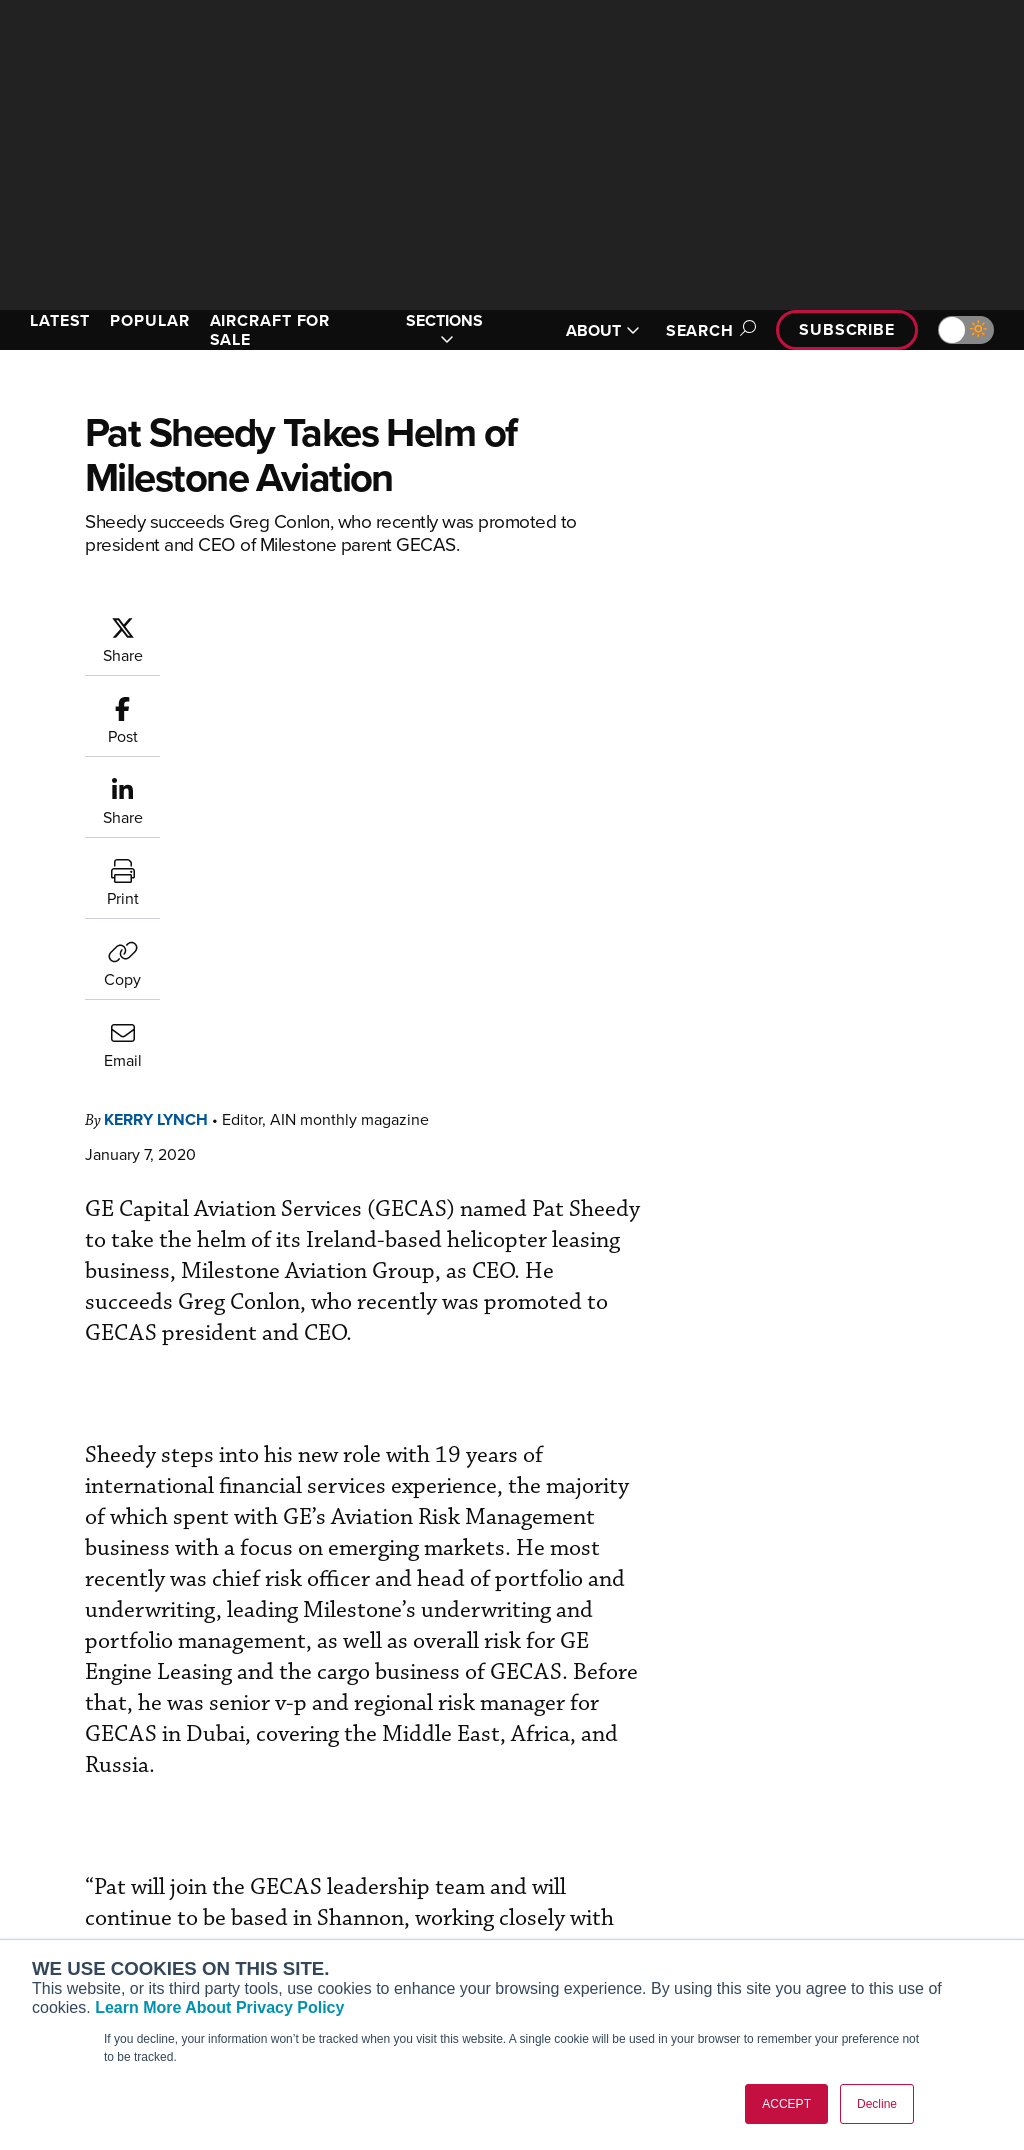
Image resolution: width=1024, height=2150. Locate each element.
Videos (565, 1907)
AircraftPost (77, 1897)
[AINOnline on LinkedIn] (134, 1734)
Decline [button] (877, 2104)
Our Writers (839, 1853)
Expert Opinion (591, 1853)
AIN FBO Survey (89, 1826)
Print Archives (588, 1826)
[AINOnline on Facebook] (16, 1734)
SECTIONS (444, 330)
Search (708, 330)
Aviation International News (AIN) (116, 1862)
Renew (307, 1880)
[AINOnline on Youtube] (54, 1734)
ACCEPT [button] (786, 2104)
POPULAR (149, 320)
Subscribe (847, 329)
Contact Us (838, 1907)
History (825, 1880)
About (821, 1826)
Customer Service (342, 1853)
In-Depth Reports (597, 1880)
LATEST (60, 320)
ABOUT (603, 330)
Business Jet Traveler (107, 1924)
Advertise (845, 1934)
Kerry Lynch (156, 714)
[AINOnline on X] (95, 1734)
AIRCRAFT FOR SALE (270, 330)
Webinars (573, 1934)
